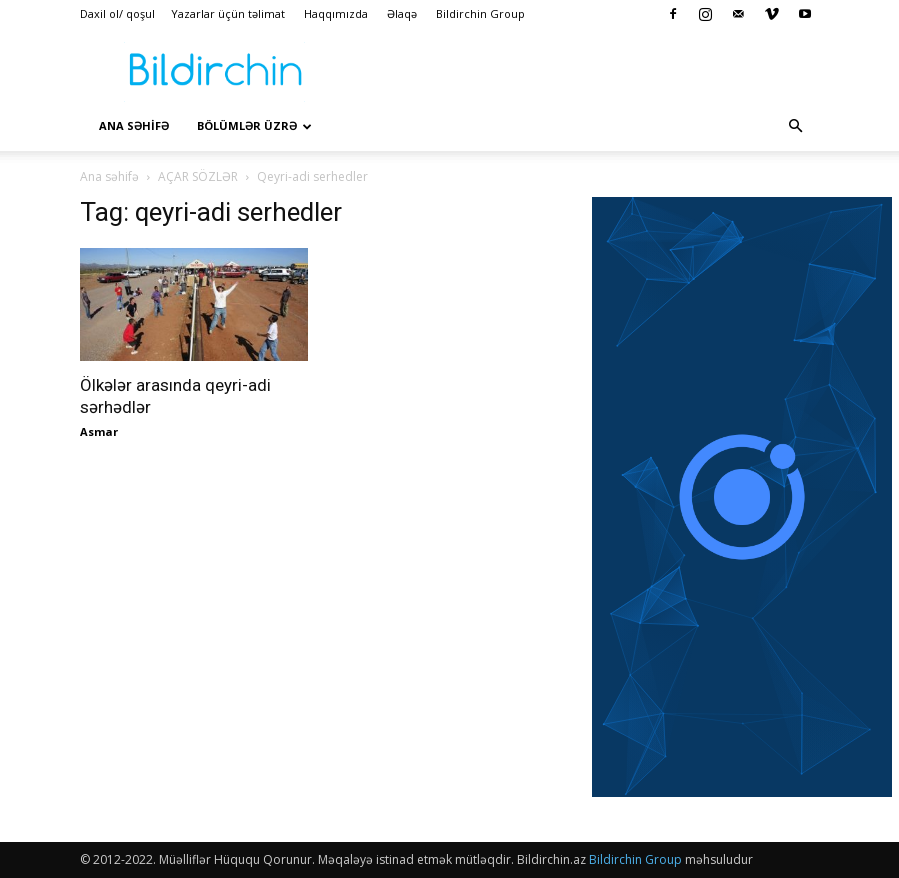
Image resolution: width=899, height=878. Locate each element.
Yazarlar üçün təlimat (228, 13)
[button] (796, 126)
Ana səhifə (109, 176)
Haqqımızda (336, 13)
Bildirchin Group (480, 13)
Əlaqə (402, 13)
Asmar (99, 431)
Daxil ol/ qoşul (117, 13)
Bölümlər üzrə (254, 125)
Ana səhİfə (134, 125)
